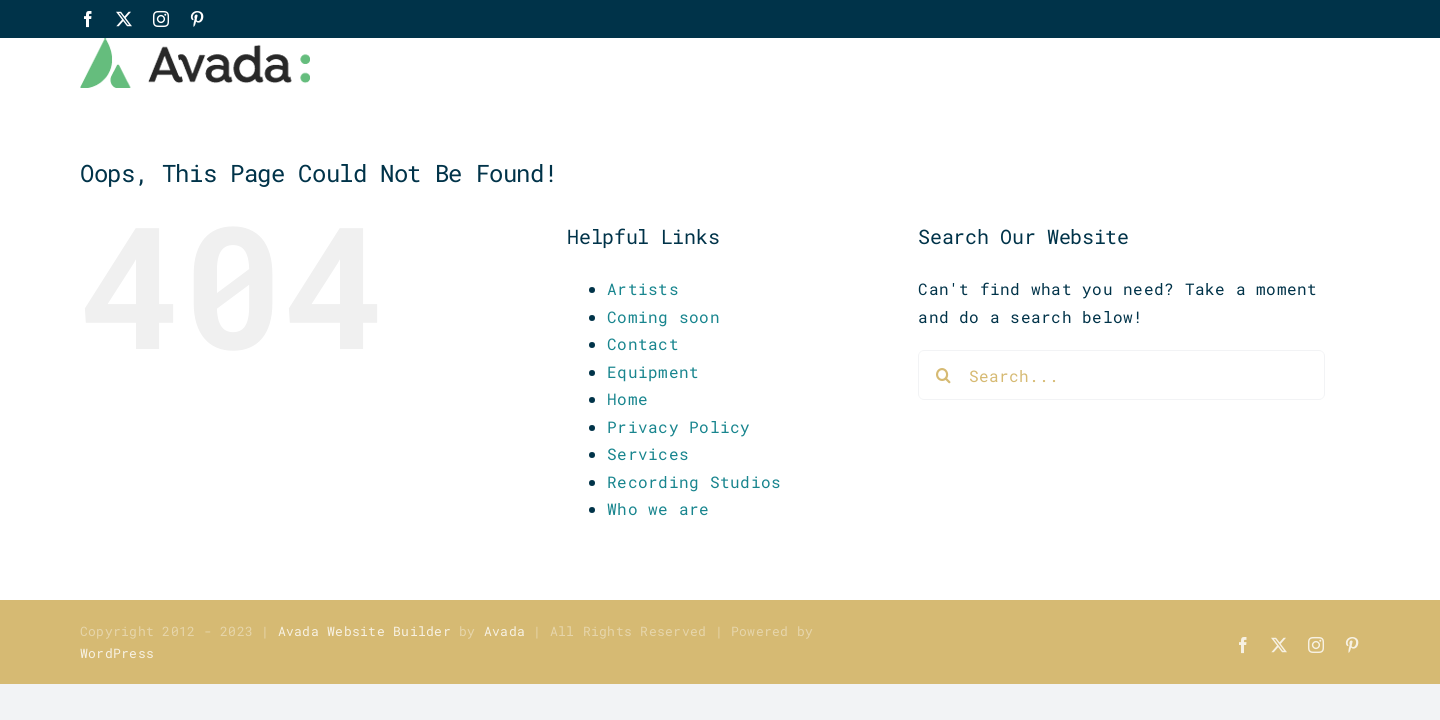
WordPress (117, 653)
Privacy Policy (678, 426)
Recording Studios (694, 481)
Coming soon (663, 316)
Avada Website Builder (364, 631)
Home (627, 398)
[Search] (943, 375)
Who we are (658, 508)
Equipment (653, 371)
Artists (643, 288)
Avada (504, 631)
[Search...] (1121, 375)
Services (648, 453)
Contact (643, 343)
